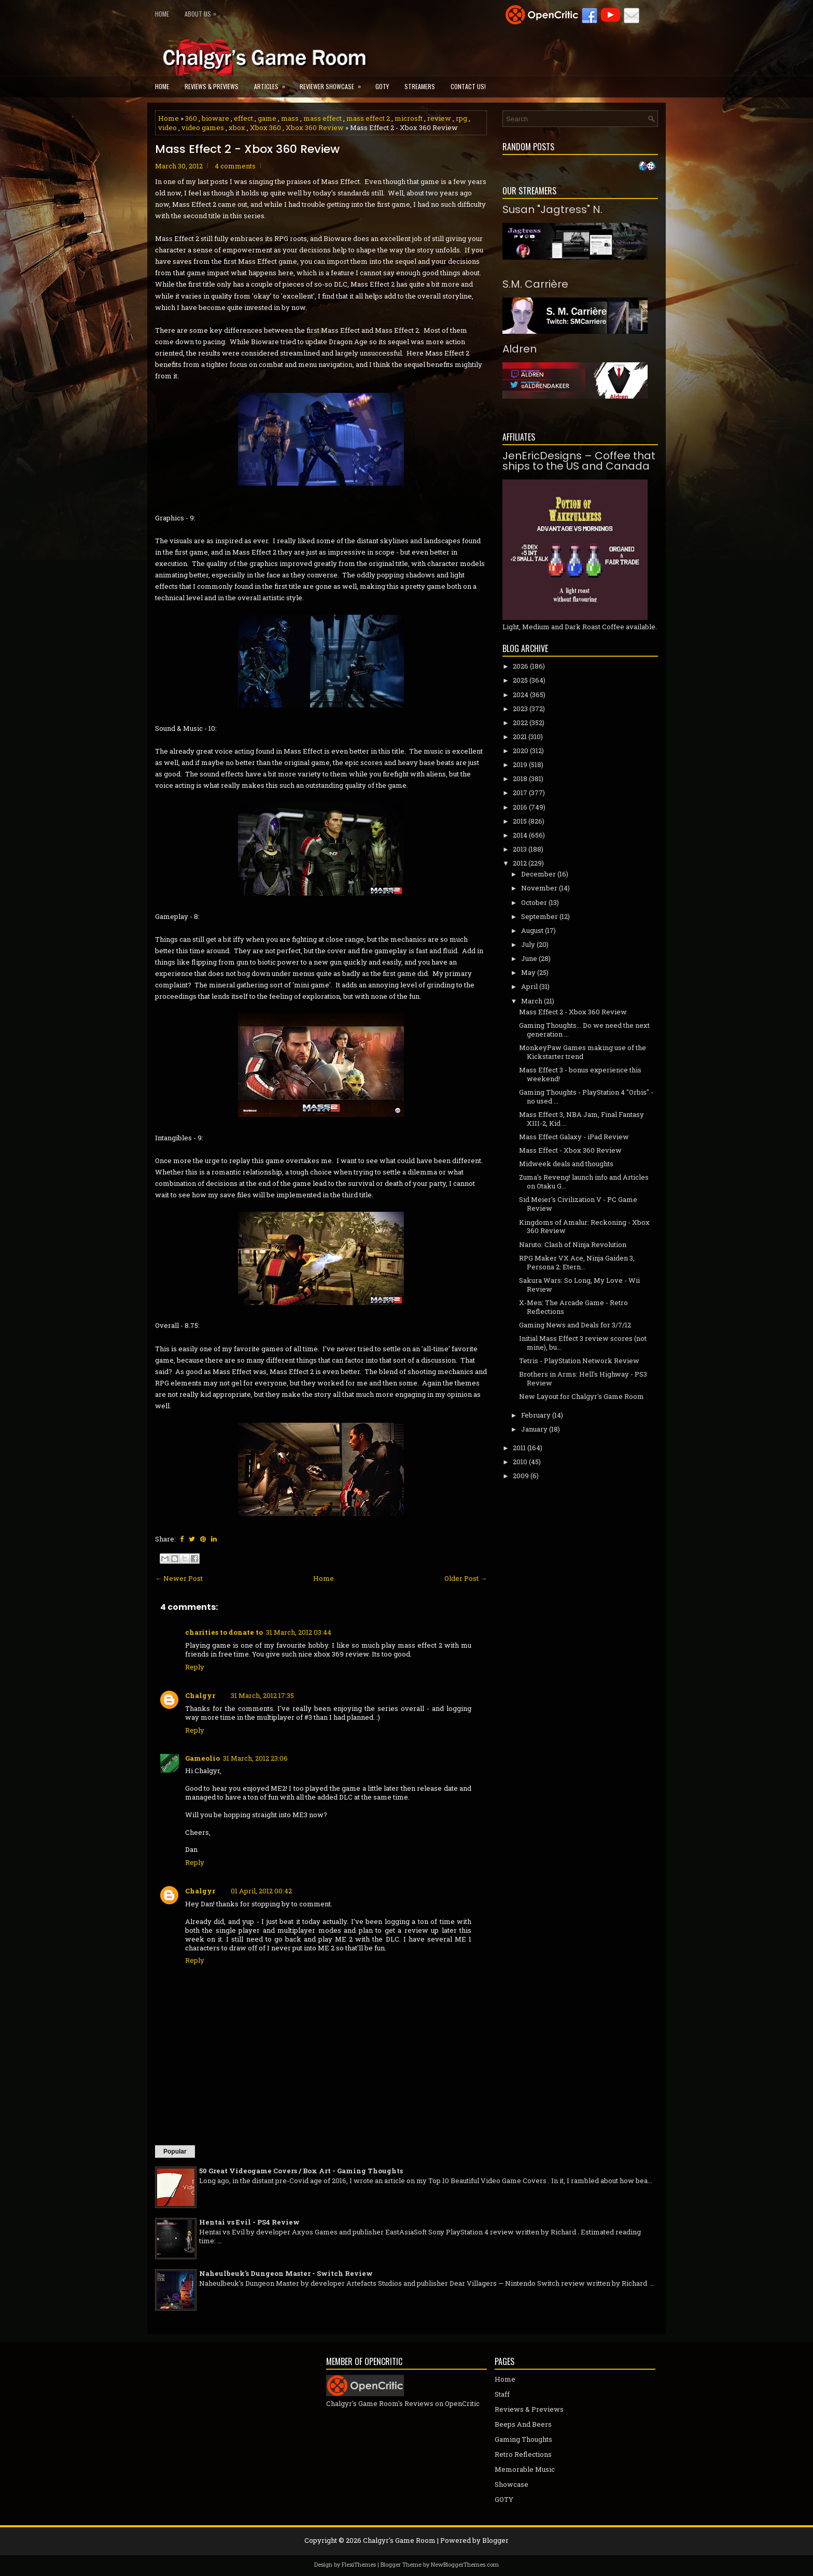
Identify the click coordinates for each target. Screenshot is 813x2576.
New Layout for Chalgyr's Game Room (581, 1396)
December (538, 874)
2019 (520, 764)
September (539, 916)
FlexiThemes (359, 2564)
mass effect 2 (368, 118)
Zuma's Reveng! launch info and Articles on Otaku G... (584, 1181)
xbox (237, 127)
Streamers (419, 86)
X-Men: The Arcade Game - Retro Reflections (573, 1307)
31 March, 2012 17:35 (262, 1695)
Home (162, 13)
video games (202, 127)
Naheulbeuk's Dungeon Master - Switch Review (286, 2273)
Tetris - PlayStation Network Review (579, 1360)
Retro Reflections (523, 2454)
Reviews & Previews (212, 86)
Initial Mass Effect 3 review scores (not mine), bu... (583, 1343)
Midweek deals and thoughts (566, 1163)
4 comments (235, 166)
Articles (273, 83)
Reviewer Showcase (334, 83)
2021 (520, 736)
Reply (194, 1667)
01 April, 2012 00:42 (261, 1890)
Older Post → (465, 1578)
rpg (461, 118)
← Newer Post (179, 1578)
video (167, 127)
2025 (520, 680)
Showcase (511, 2484)
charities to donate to (224, 1632)
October (534, 902)
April (529, 986)
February (536, 1415)
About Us (203, 11)
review (439, 118)
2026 (520, 666)
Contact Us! (468, 86)
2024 (520, 694)
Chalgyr (200, 1695)
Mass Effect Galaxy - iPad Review (574, 1136)
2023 (520, 708)
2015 (520, 821)
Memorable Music (525, 2469)
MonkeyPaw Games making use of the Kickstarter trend (582, 1052)
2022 (520, 722)
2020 (520, 750)
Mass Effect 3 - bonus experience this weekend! (580, 1074)
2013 (520, 849)
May (528, 972)
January (534, 1429)
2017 (520, 792)
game (267, 118)
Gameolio (202, 1758)
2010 (520, 1461)
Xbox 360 (265, 127)
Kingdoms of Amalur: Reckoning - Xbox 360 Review (584, 1227)
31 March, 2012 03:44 (298, 1632)
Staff (502, 2394)
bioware (215, 118)
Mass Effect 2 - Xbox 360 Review (247, 149)
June (529, 958)
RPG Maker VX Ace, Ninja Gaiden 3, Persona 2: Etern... (577, 1262)
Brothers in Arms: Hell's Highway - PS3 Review (583, 1378)
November (539, 888)
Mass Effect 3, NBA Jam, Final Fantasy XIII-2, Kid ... (581, 1119)
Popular (175, 2151)
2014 (520, 835)
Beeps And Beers (523, 2424)
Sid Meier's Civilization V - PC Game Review (578, 1204)
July (528, 944)
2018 (520, 778)
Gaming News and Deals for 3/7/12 (575, 1324)
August (532, 930)
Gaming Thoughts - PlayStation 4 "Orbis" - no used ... (586, 1096)
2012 (520, 863)
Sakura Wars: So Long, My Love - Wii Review (579, 1285)
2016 (520, 807)
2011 (519, 1447)
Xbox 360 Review (315, 127)
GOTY (382, 86)
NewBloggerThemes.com (465, 2564)
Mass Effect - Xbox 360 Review (570, 1150)
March (531, 1001)
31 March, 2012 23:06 (255, 1758)
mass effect (322, 118)
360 (191, 118)
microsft (409, 118)
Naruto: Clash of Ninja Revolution (572, 1244)
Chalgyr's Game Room (399, 2540)
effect (243, 118)
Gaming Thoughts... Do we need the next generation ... (584, 1030)
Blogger (495, 2540)
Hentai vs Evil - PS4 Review (249, 2222)
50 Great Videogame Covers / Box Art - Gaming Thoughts (301, 2170)
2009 (521, 1475)
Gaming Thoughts (523, 2439)
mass (290, 118)
